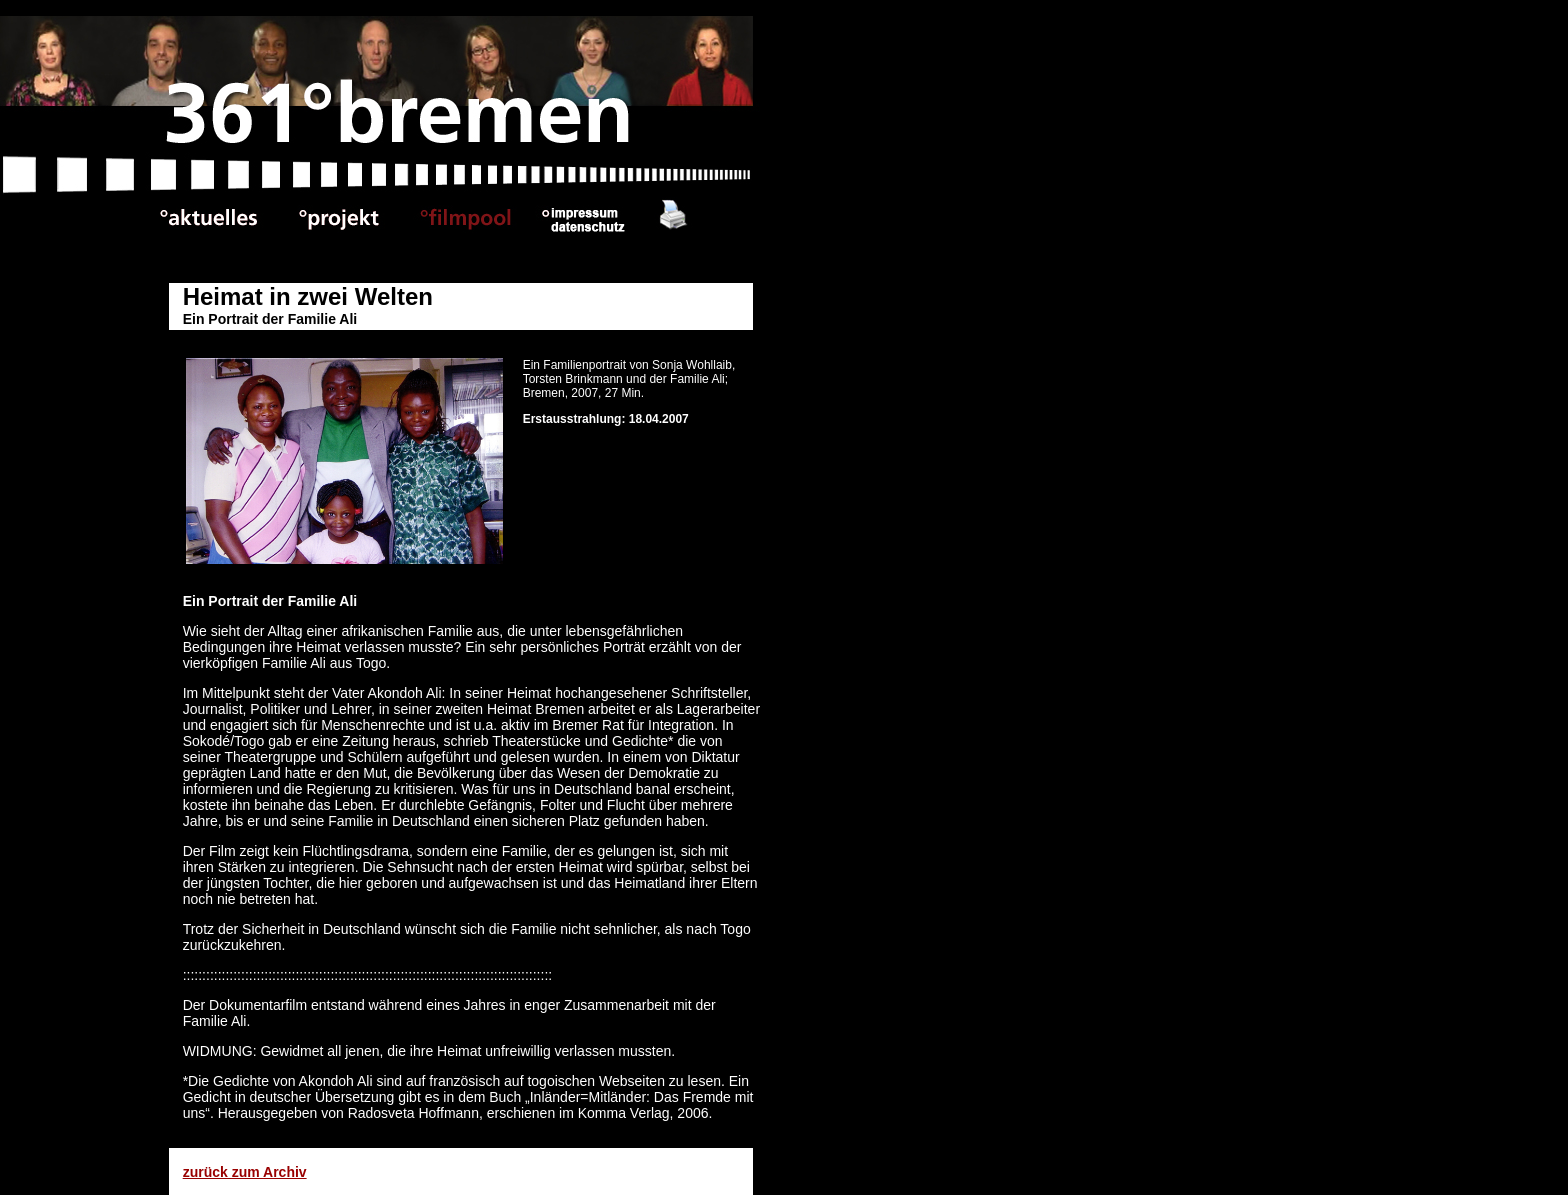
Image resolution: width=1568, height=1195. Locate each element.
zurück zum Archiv (245, 1172)
